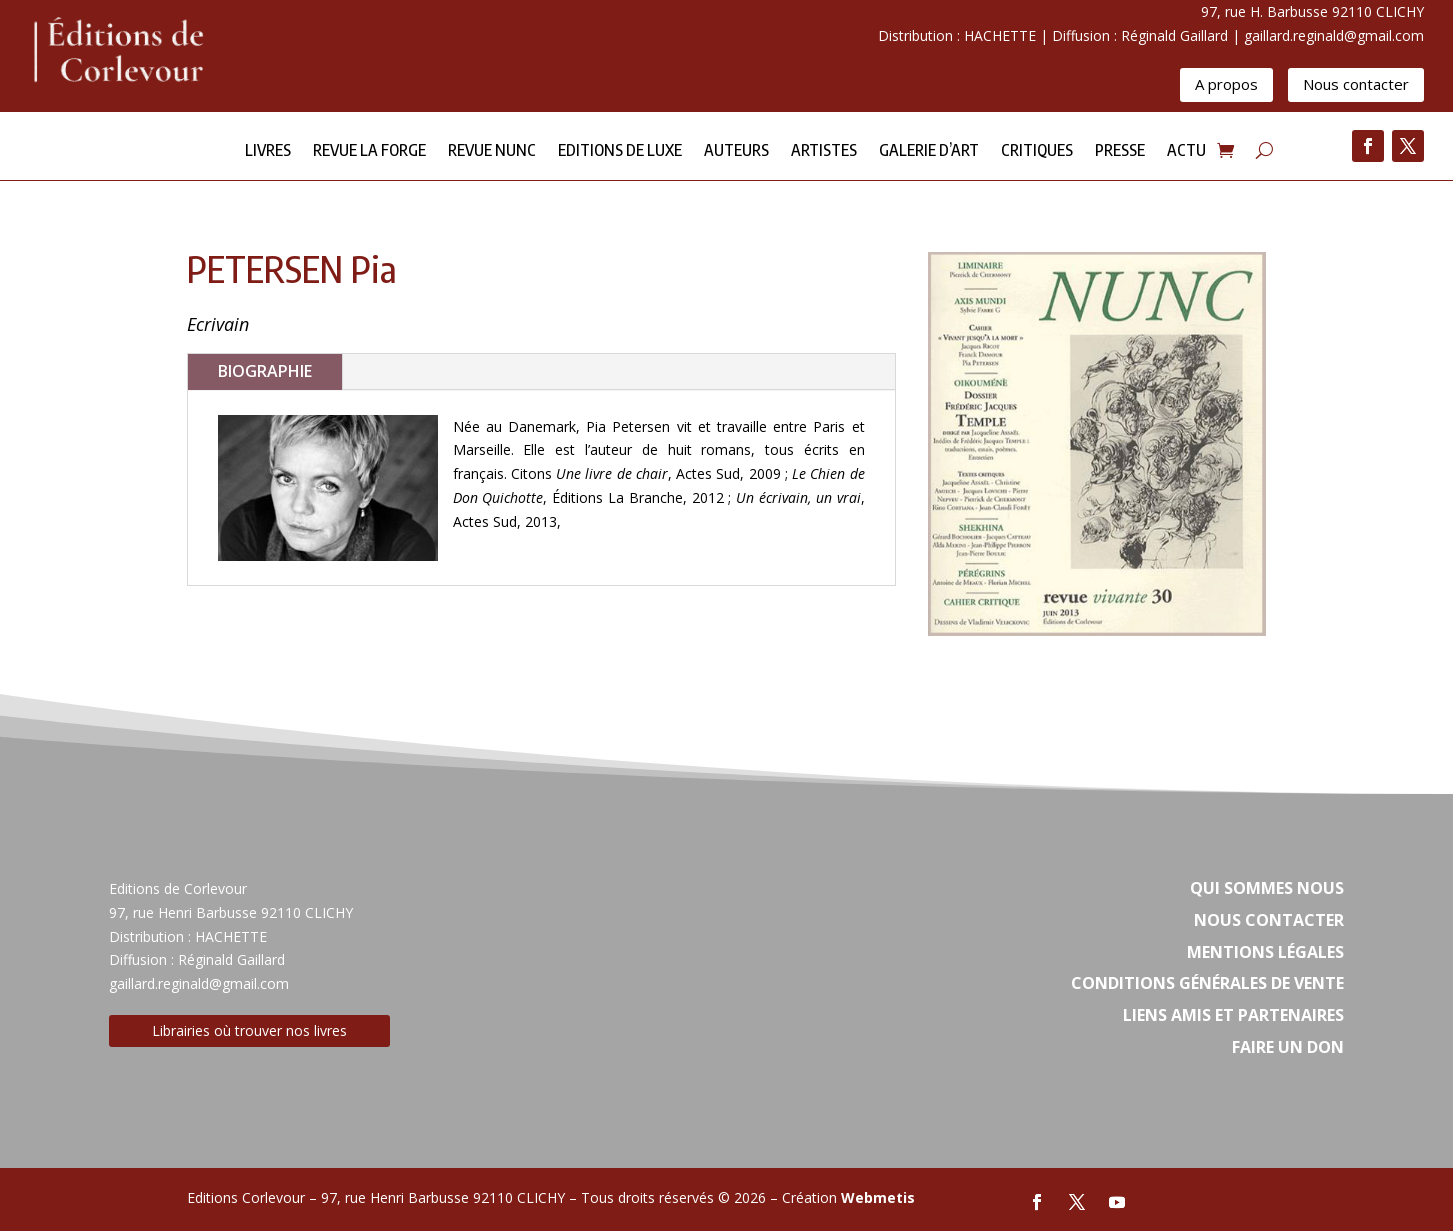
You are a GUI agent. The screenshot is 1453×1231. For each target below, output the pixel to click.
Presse (1120, 151)
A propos (1226, 84)
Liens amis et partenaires (1233, 1015)
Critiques (1037, 151)
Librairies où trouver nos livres (249, 1030)
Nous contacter (1356, 84)
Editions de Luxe (620, 151)
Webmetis (878, 1197)
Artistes (824, 151)
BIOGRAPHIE (265, 371)
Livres (268, 151)
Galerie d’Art (929, 151)
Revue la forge (369, 151)
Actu (1186, 151)
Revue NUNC (492, 151)
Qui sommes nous (1267, 888)
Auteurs (736, 151)
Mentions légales (1265, 952)
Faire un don (1288, 1047)
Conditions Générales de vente (1207, 983)
